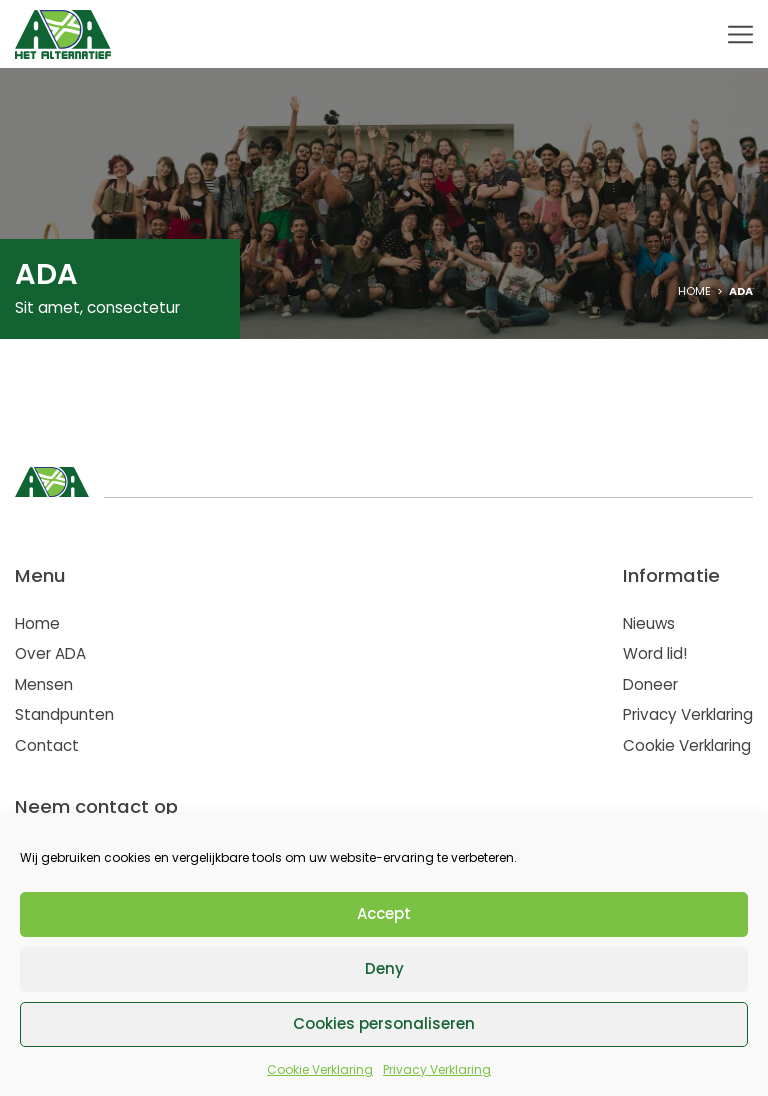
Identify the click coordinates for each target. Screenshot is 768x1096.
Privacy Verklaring (437, 1069)
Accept (384, 913)
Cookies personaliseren (384, 1023)
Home (694, 291)
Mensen (44, 684)
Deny (384, 968)
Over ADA (50, 653)
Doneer (650, 684)
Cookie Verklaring (320, 1069)
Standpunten (64, 714)
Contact (47, 745)
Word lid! (655, 653)
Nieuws (649, 623)
